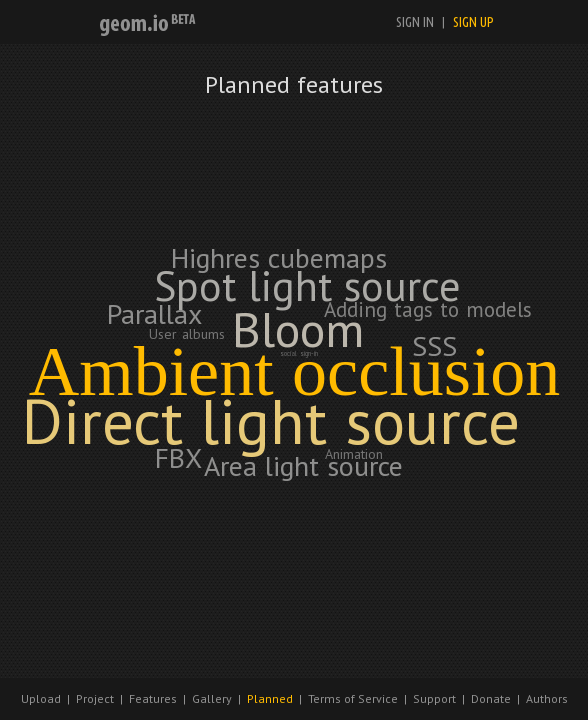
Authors (547, 698)
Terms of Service (353, 698)
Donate (491, 698)
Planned (270, 698)
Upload (41, 698)
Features (153, 698)
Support (434, 698)
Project (95, 698)
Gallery (212, 698)
